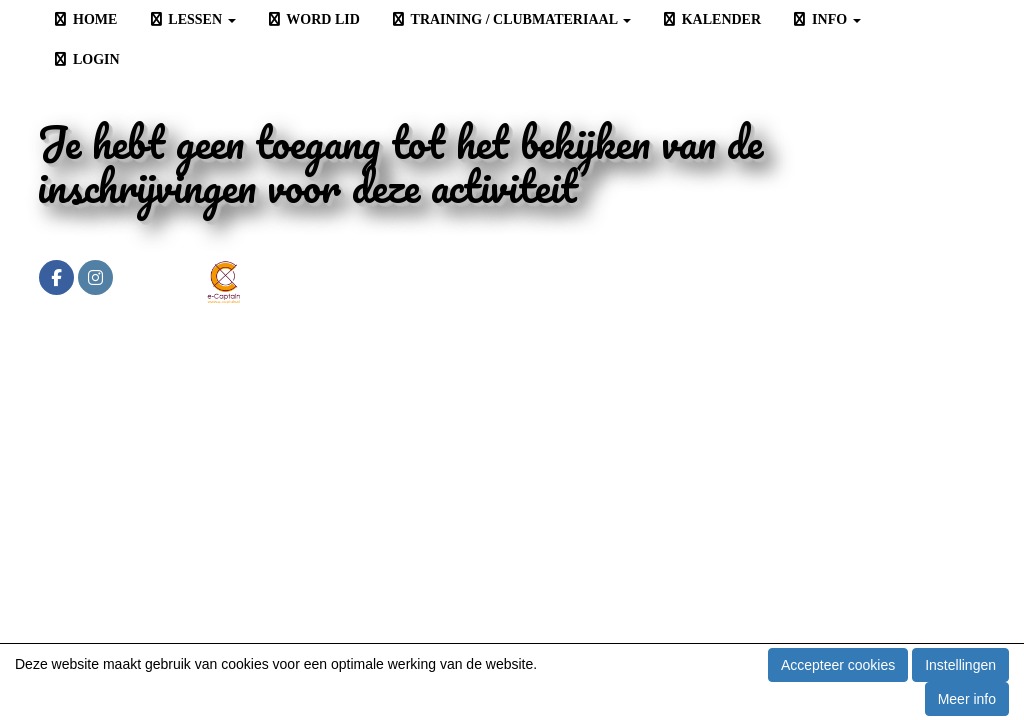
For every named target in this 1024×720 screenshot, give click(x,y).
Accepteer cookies (838, 665)
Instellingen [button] (960, 665)
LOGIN (86, 59)
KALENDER (711, 19)
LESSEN (191, 19)
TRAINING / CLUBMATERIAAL (510, 19)
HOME (84, 19)
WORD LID (313, 19)
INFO (826, 19)
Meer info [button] (967, 699)
